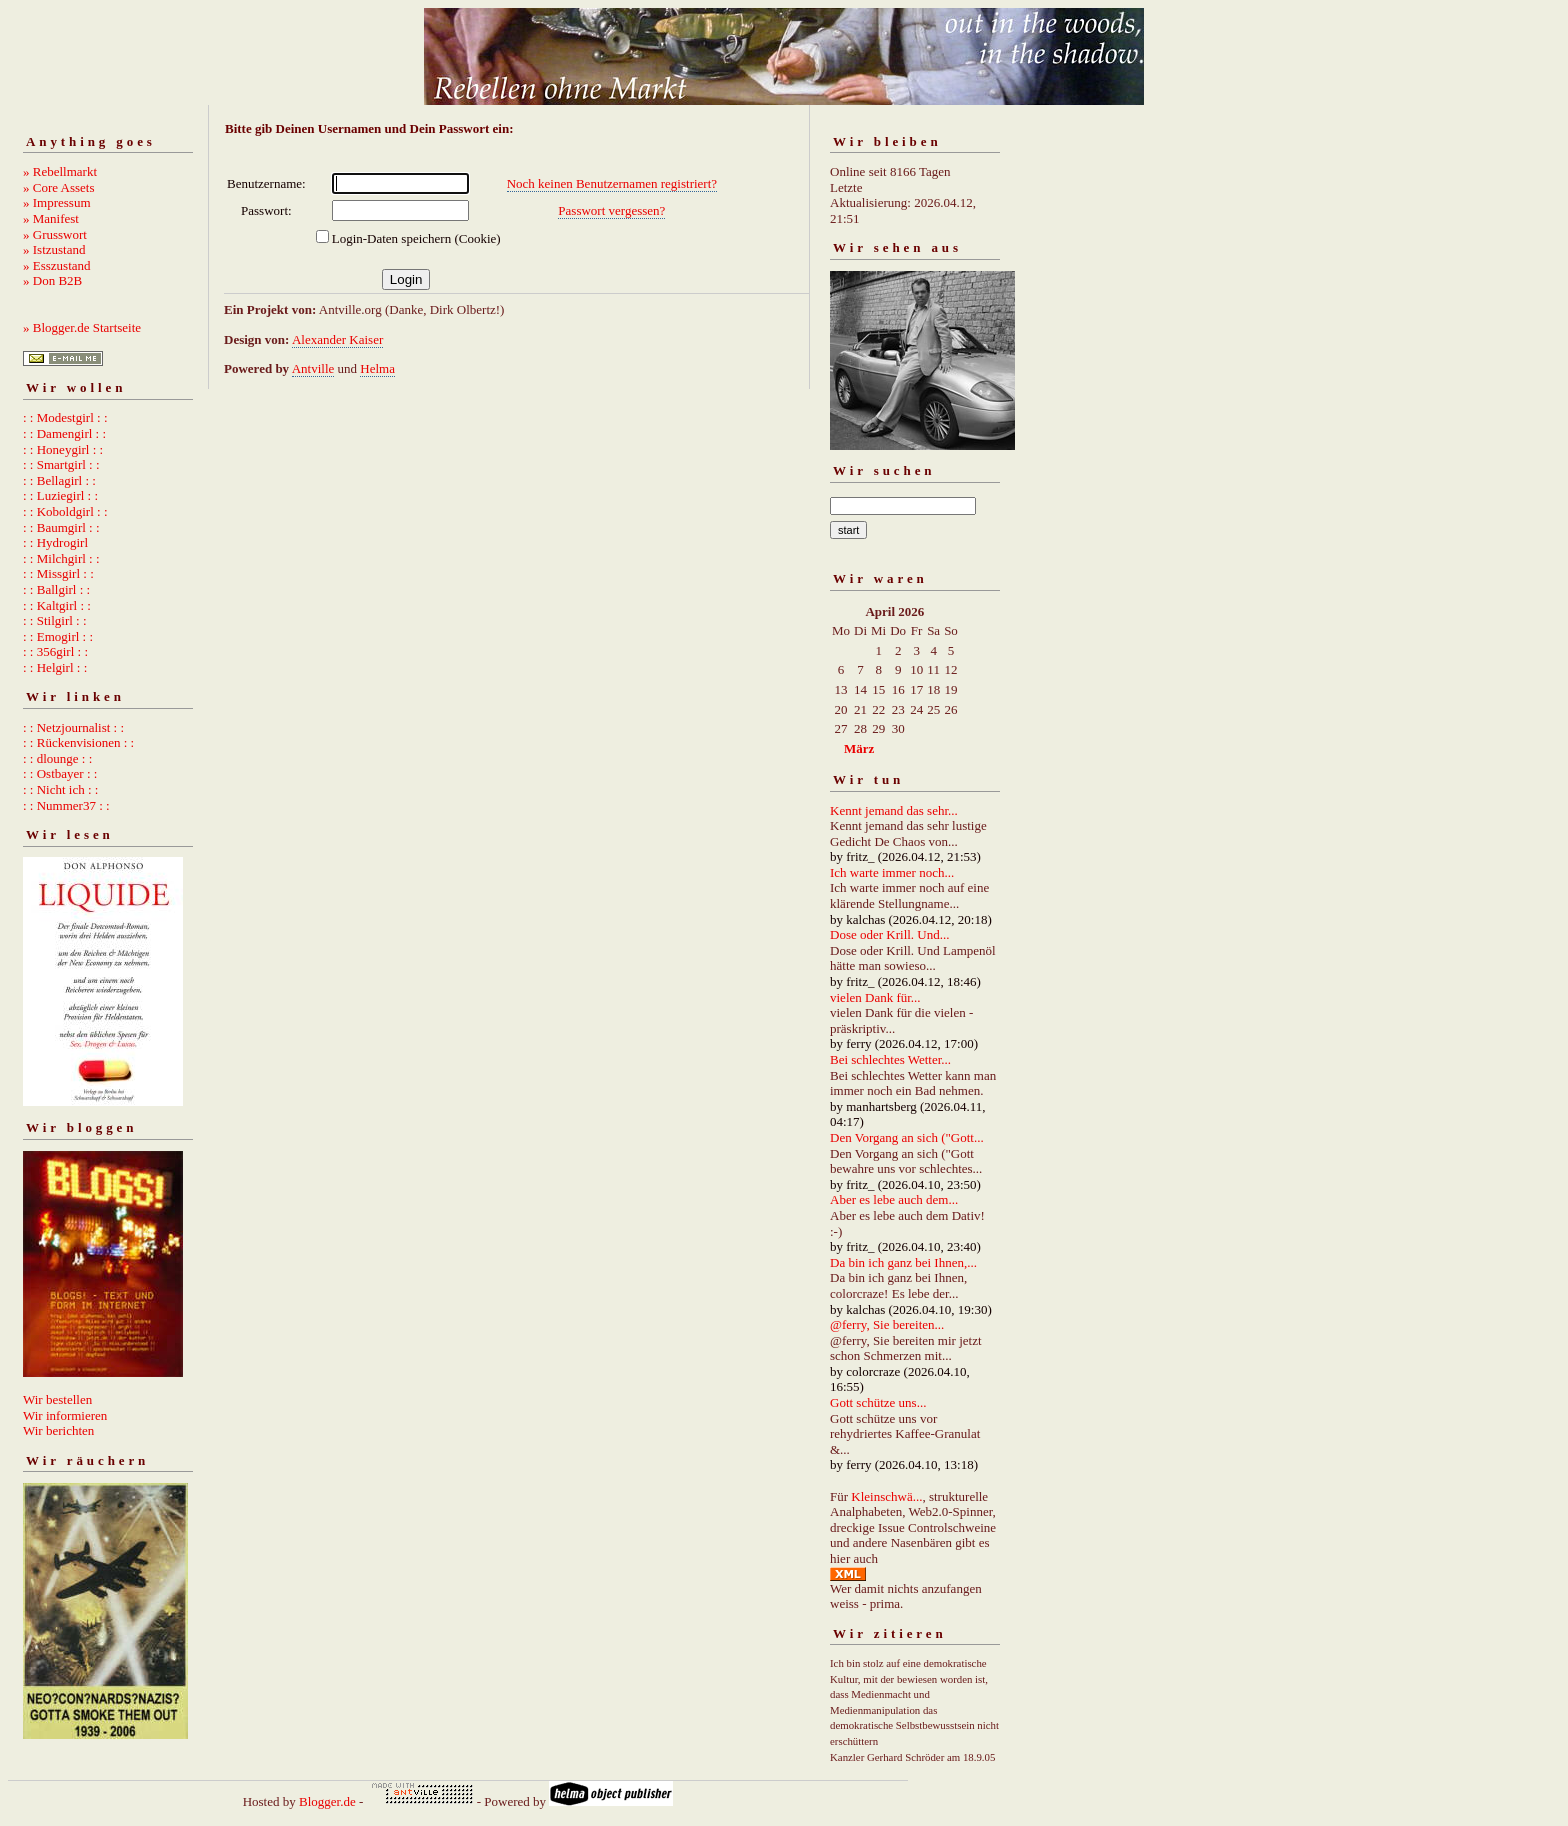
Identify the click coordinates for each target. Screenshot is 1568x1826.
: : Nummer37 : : (66, 805)
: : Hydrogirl (55, 542)
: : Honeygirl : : (63, 449)
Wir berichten (58, 1430)
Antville (313, 368)
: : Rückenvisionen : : (78, 742)
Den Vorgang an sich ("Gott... (907, 1137)
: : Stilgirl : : (55, 620)
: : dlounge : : (57, 758)
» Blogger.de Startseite (82, 327)
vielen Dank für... (875, 997)
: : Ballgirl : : (56, 589)
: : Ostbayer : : (60, 773)
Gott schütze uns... (878, 1402)
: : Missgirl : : (58, 573)
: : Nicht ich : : (60, 789)
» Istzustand (54, 249)
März (859, 748)
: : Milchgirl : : (61, 558)
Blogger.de (327, 1801)
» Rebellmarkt (60, 171)
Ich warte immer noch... (892, 872)
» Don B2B (52, 280)
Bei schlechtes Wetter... (890, 1059)
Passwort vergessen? (611, 210)
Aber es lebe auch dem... (894, 1199)
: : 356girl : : (55, 651)
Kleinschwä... (886, 1496)
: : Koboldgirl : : (65, 511)
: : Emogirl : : (58, 636)
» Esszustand (57, 265)
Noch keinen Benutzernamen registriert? (612, 183)
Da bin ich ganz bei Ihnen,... (903, 1262)
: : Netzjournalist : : (73, 727)
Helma (377, 368)
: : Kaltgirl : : (57, 605)
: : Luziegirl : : (60, 495)
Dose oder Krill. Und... (890, 934)
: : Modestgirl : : (65, 417)
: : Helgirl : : (55, 667)
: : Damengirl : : (64, 433)
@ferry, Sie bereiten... (887, 1324)
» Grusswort (55, 234)
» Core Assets (59, 187)
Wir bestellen (57, 1399)
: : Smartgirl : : (61, 464)
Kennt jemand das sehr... (894, 810)
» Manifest (51, 218)
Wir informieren (65, 1415)
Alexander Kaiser (337, 339)
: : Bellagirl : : (59, 480)
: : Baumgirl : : (61, 527)
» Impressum (57, 202)
